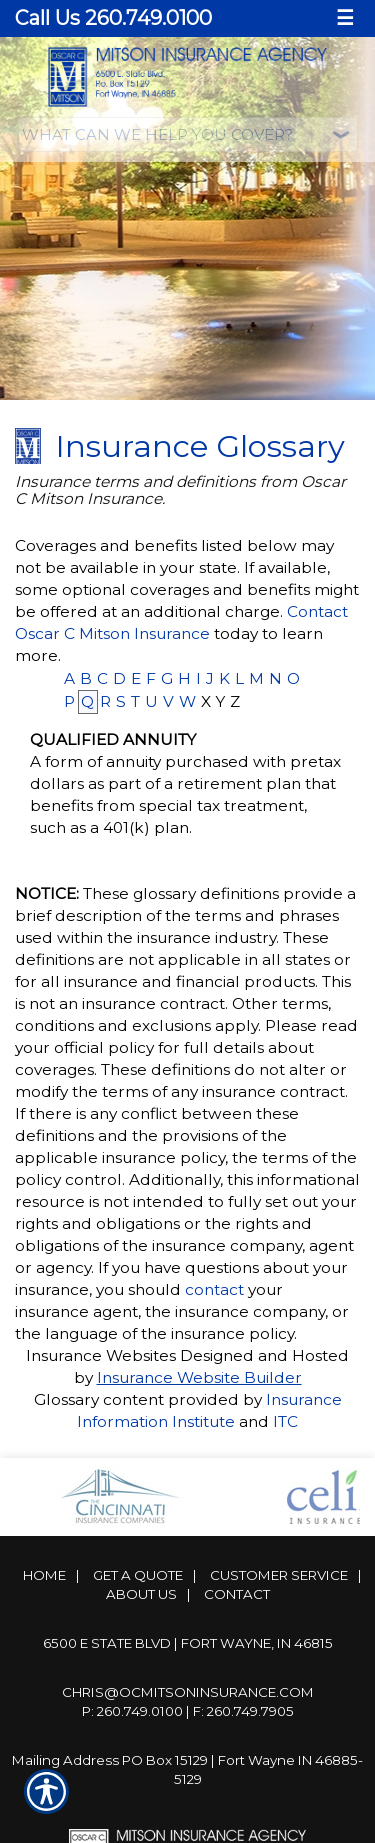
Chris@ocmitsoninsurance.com (188, 1692)
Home (44, 1575)
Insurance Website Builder (199, 1377)
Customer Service (279, 1575)
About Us (141, 1594)
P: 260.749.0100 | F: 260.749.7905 (188, 1711)
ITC (285, 1421)
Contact (237, 1594)
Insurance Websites (101, 1355)
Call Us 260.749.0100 (113, 18)
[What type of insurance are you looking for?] (188, 134)
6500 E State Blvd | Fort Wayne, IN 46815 (188, 1643)
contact (214, 1289)
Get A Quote (138, 1575)
